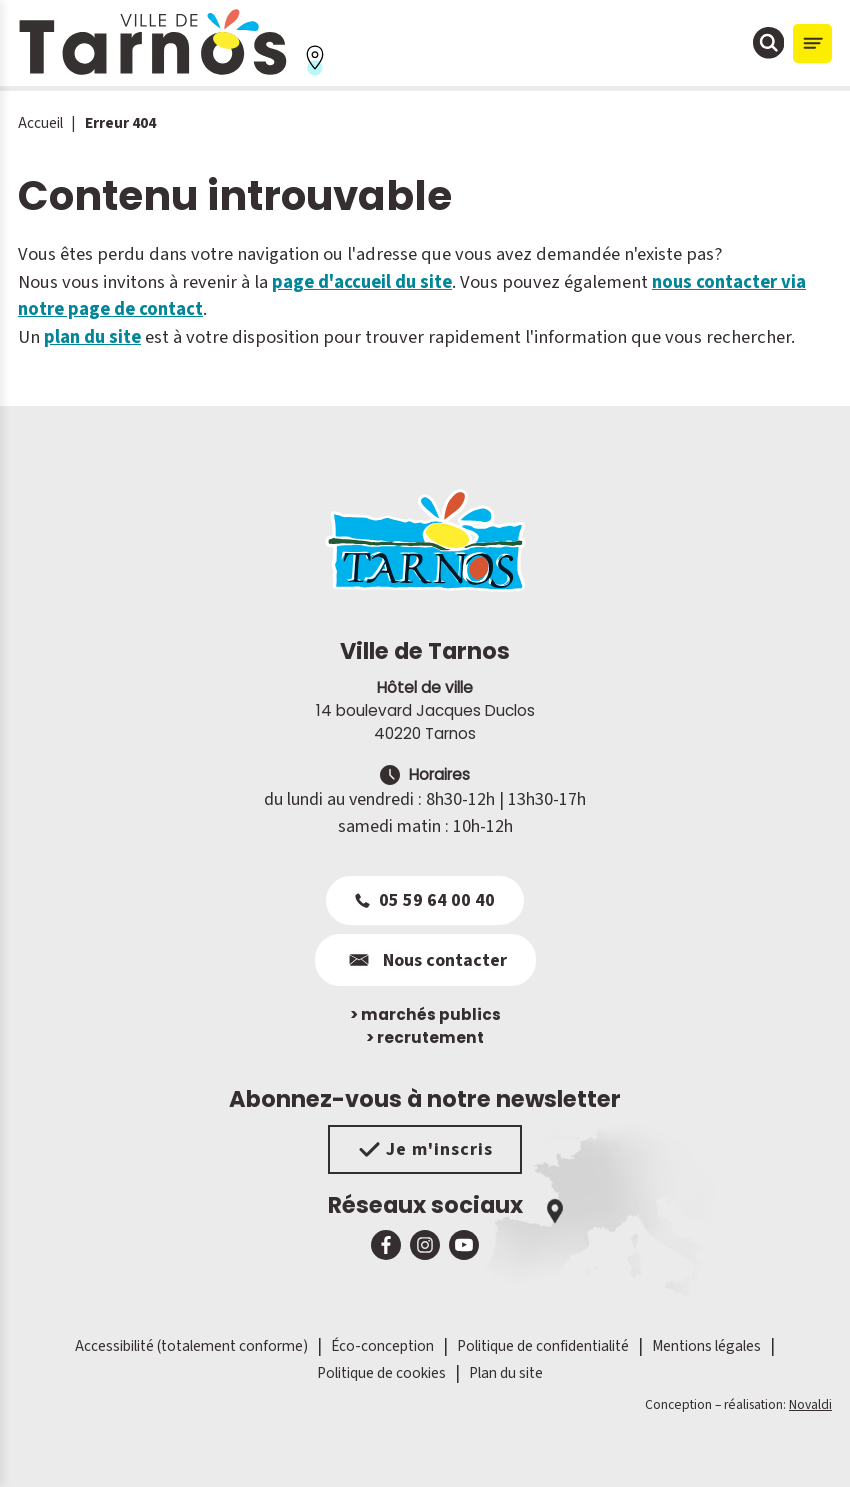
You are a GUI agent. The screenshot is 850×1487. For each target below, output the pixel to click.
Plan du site (506, 1373)
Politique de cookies (381, 1373)
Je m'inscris (425, 1149)
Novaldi (810, 1404)
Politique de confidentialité (543, 1346)
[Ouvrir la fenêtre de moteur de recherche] (769, 43)
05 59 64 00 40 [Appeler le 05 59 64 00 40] (425, 900)
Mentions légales (706, 1346)
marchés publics (425, 1014)
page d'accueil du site (362, 282)
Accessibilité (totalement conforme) (191, 1346)
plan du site (92, 337)
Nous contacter (425, 960)
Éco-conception (382, 1346)
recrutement (425, 1037)
